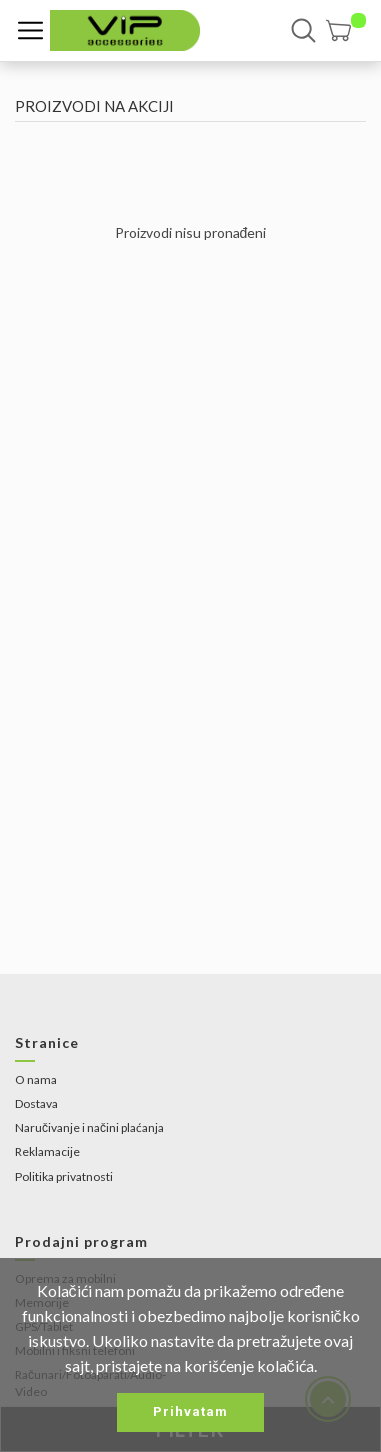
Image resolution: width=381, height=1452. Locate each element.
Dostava (36, 1103)
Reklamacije (47, 1151)
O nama (36, 1079)
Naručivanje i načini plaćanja (89, 1127)
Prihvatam (190, 1411)
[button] (346, 30)
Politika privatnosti (64, 1176)
